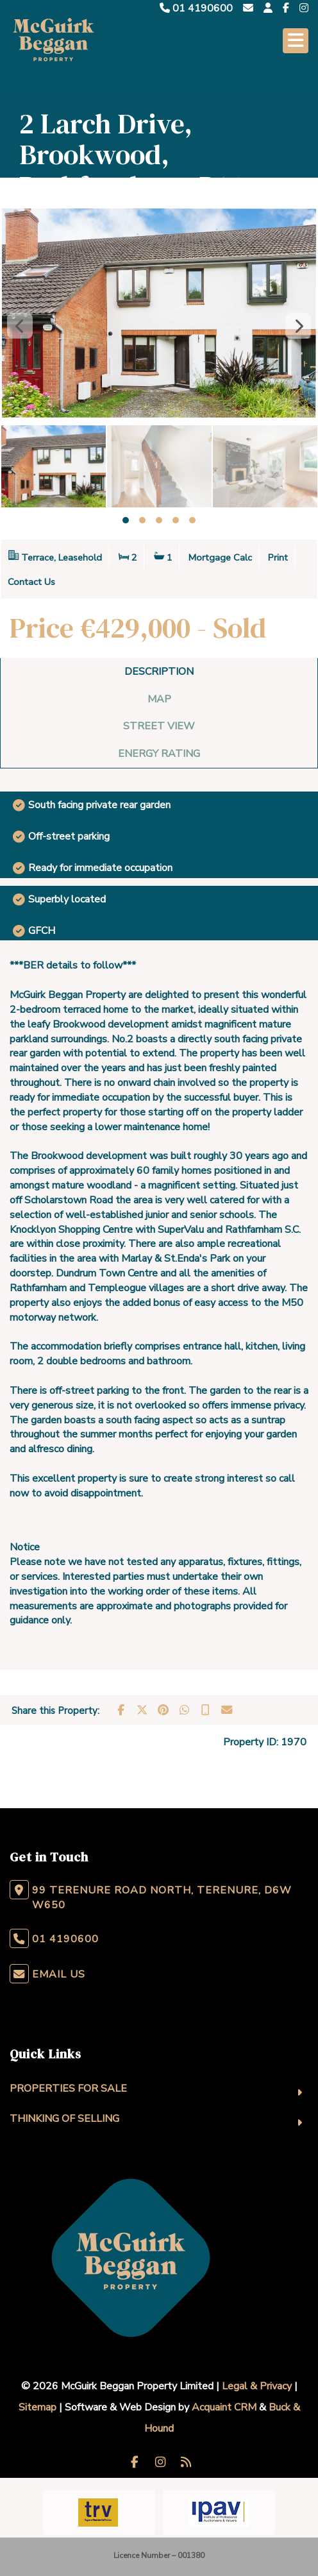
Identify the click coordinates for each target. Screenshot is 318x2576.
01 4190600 (196, 8)
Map (159, 699)
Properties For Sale (68, 2088)
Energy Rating (159, 754)
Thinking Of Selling (64, 2119)
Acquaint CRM (224, 2407)
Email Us (58, 1974)
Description (159, 672)
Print (278, 557)
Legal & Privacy (257, 2386)
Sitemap (37, 2407)
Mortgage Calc (220, 557)
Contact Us (31, 581)
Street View (159, 726)
